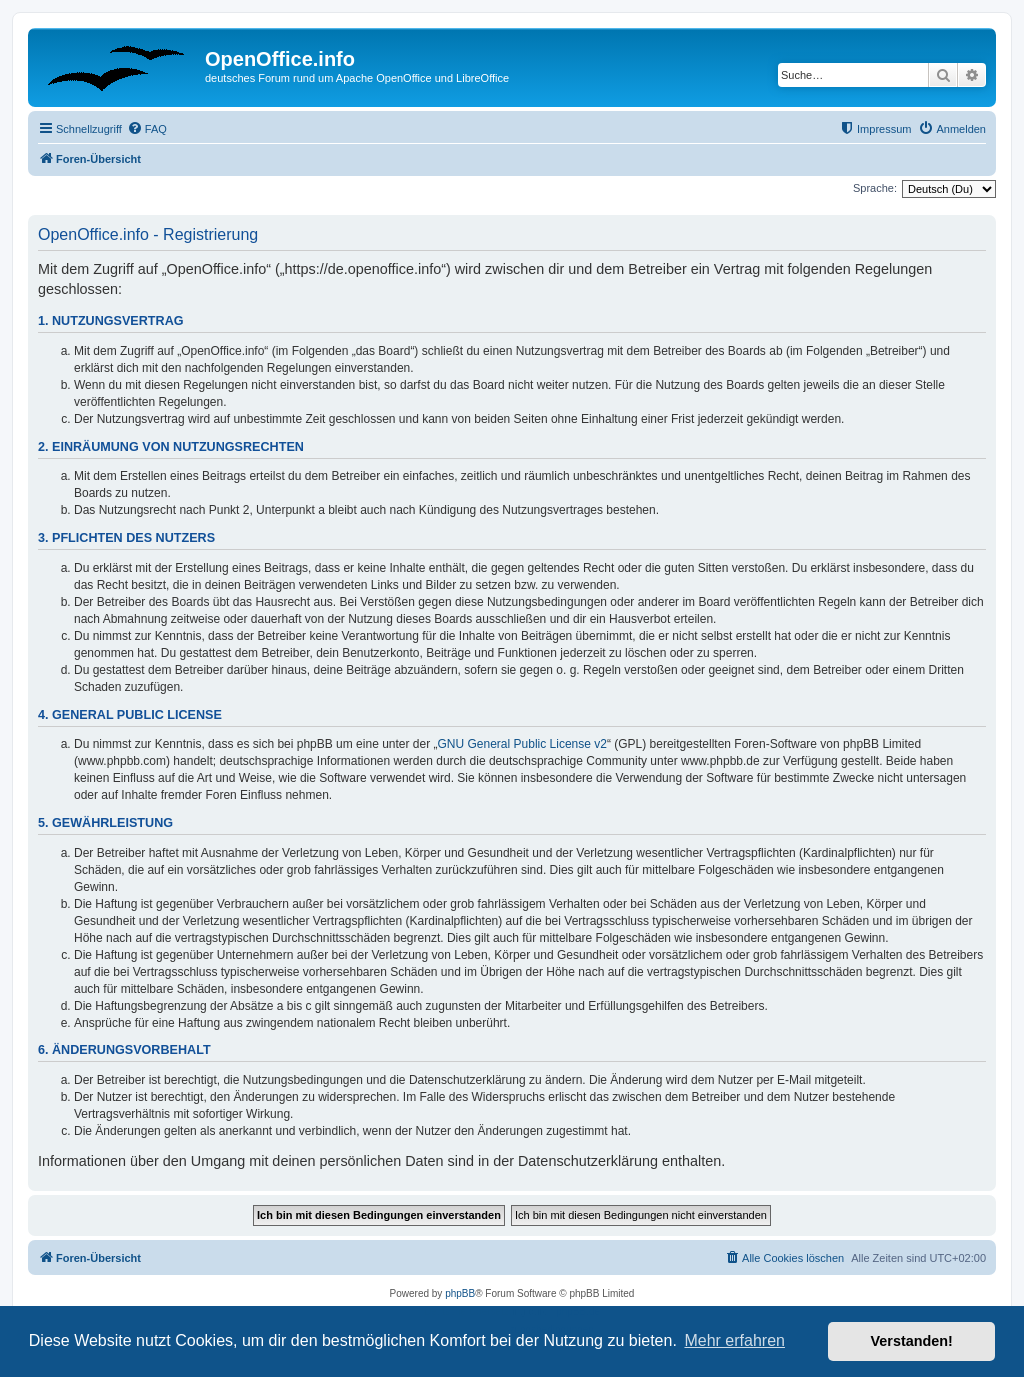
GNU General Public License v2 (522, 744)
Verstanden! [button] (912, 1341)
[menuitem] (147, 129)
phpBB (460, 1293)
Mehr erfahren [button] (734, 1340)
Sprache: (875, 188)
